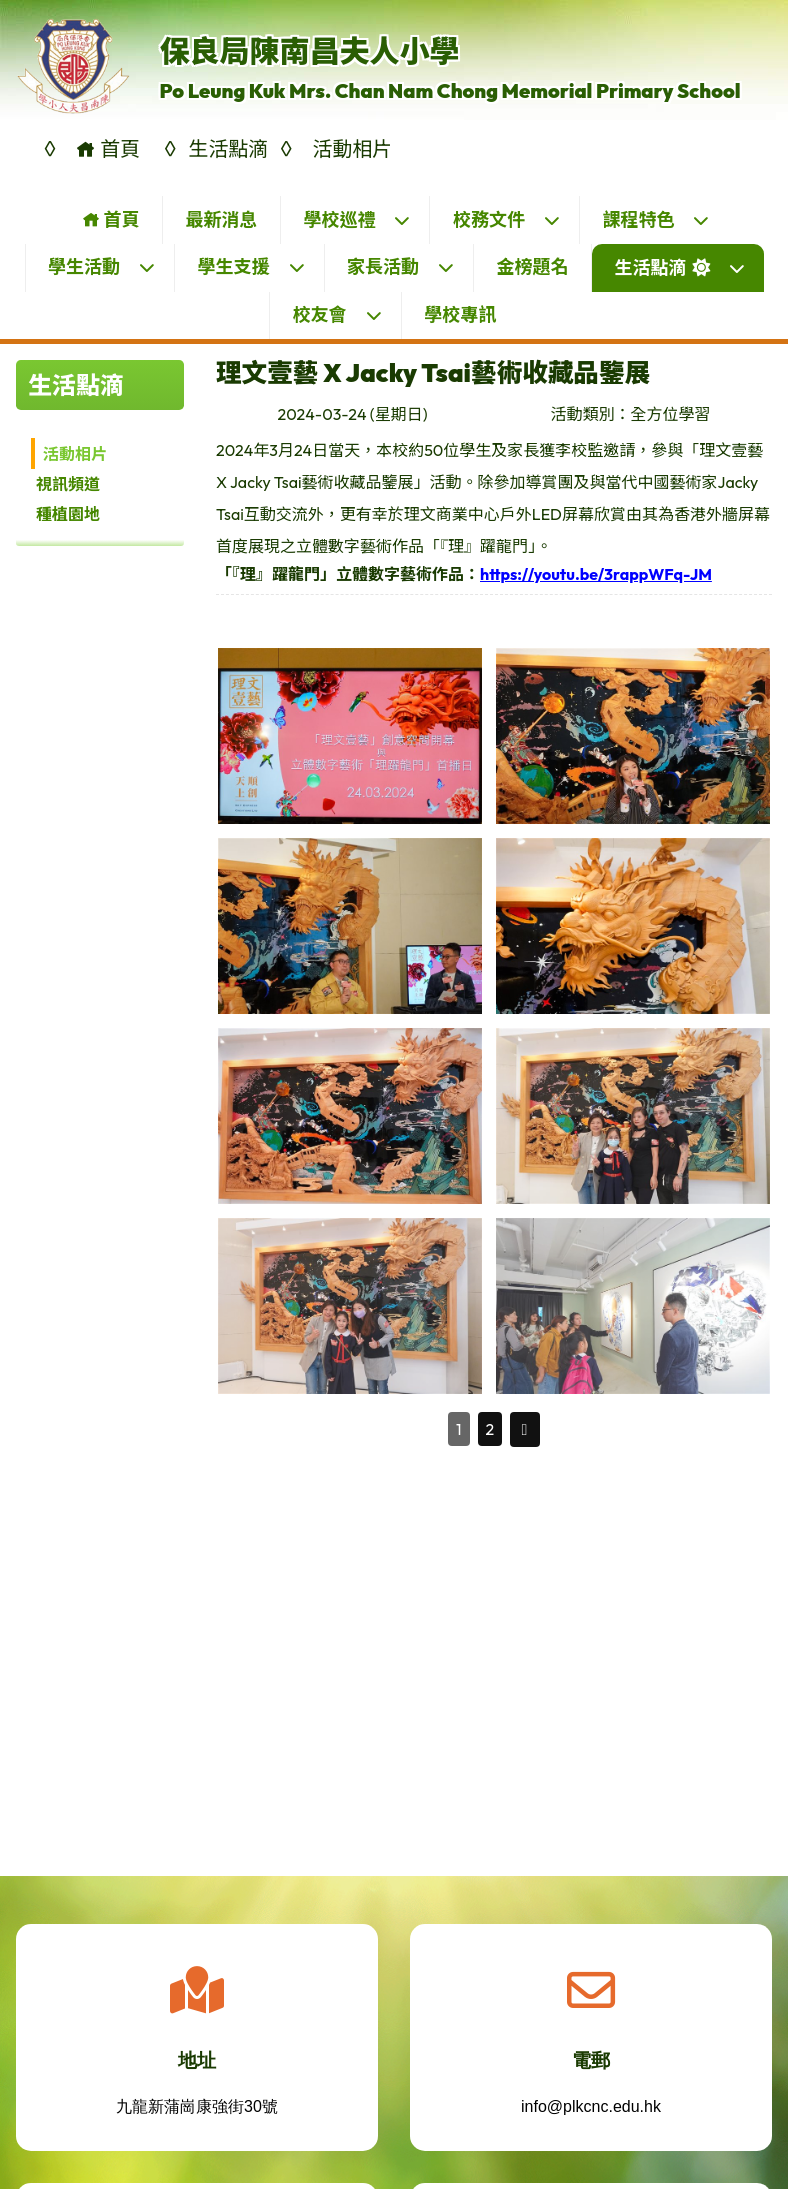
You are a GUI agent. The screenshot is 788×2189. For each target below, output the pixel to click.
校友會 (338, 314)
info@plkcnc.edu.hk (591, 2122)
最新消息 (221, 219)
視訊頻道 (68, 484)
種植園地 (68, 514)
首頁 (110, 219)
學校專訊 (460, 314)
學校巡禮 (357, 219)
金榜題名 (533, 266)
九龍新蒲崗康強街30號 (197, 2122)
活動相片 (75, 454)
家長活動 (401, 266)
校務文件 (507, 219)
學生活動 (102, 266)
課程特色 (656, 219)
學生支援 (252, 266)
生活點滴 (680, 267)
